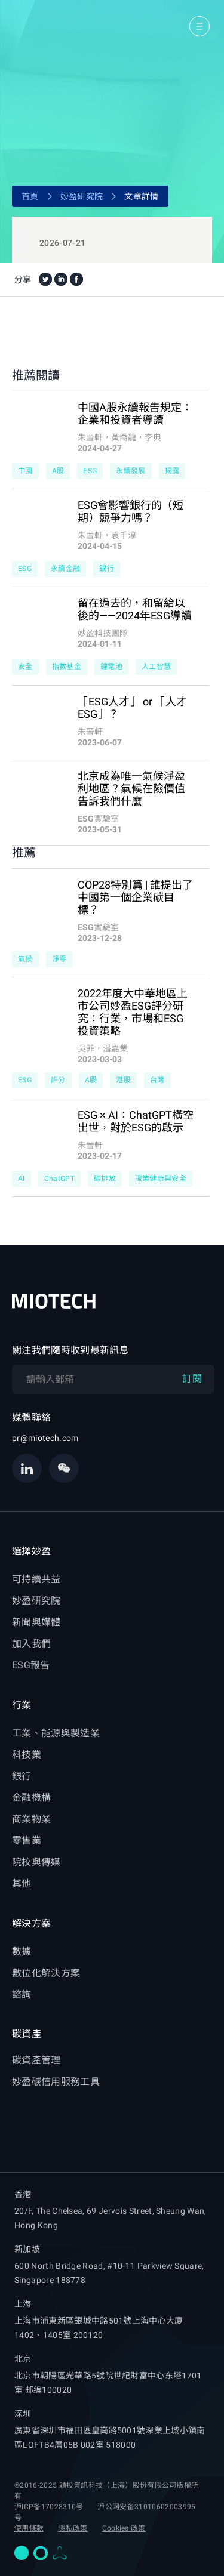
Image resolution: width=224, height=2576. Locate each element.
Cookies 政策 (124, 2528)
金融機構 (31, 1797)
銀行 (22, 1776)
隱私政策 (72, 2528)
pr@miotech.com (45, 1438)
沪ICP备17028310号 (48, 2507)
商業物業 (31, 1819)
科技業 (26, 1754)
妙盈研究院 (81, 196)
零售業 (26, 1840)
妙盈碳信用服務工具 (56, 2081)
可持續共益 (36, 1579)
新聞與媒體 (36, 1622)
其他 (22, 1883)
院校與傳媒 (36, 1862)
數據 (22, 1951)
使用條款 (29, 2528)
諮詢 (22, 1994)
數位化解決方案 (46, 1973)
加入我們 (31, 1643)
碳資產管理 (36, 2060)
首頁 (30, 196)
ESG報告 (31, 1665)
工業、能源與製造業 (56, 1733)
